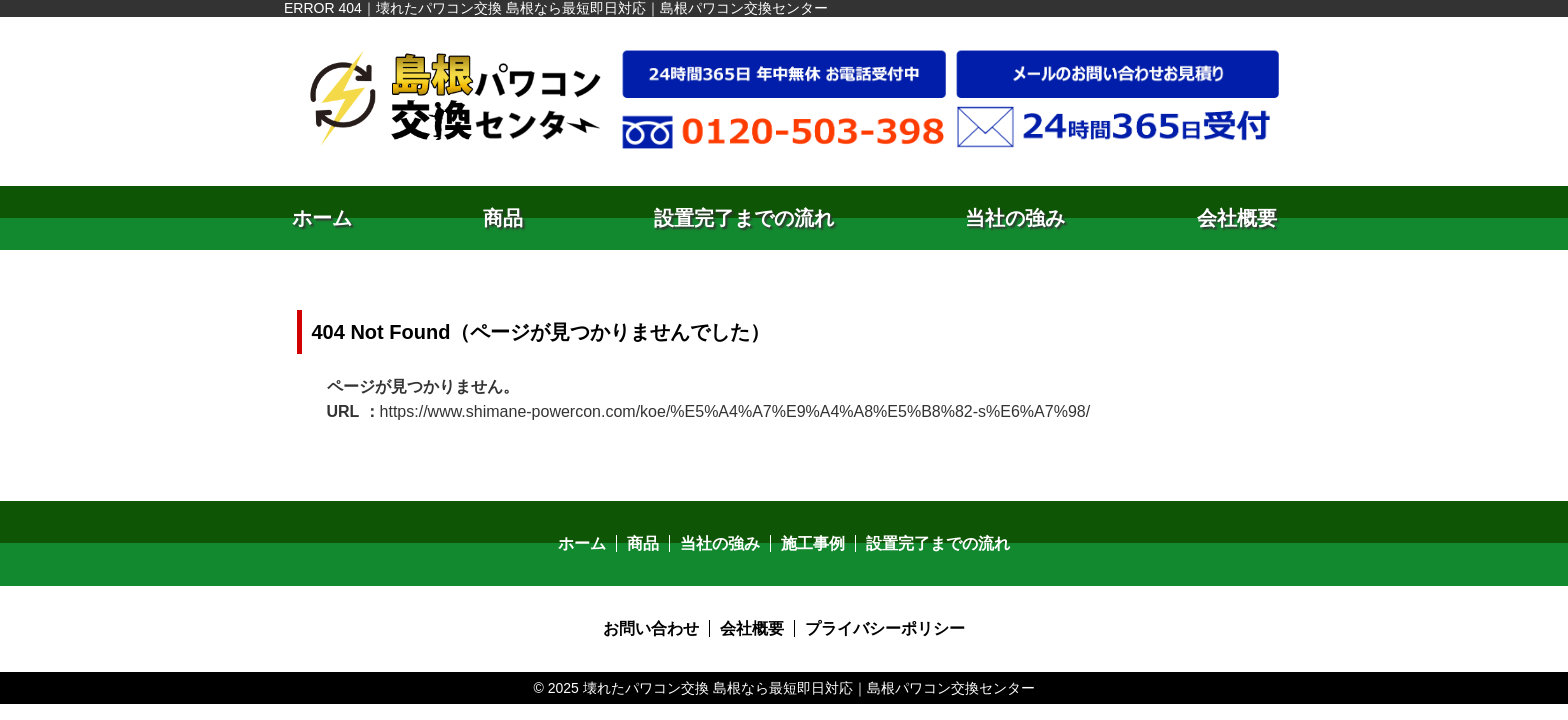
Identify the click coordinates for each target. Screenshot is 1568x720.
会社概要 (1237, 218)
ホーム (322, 218)
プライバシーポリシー (885, 628)
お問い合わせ (651, 628)
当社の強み (1015, 218)
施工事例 (813, 543)
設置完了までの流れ (744, 218)
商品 (503, 218)
